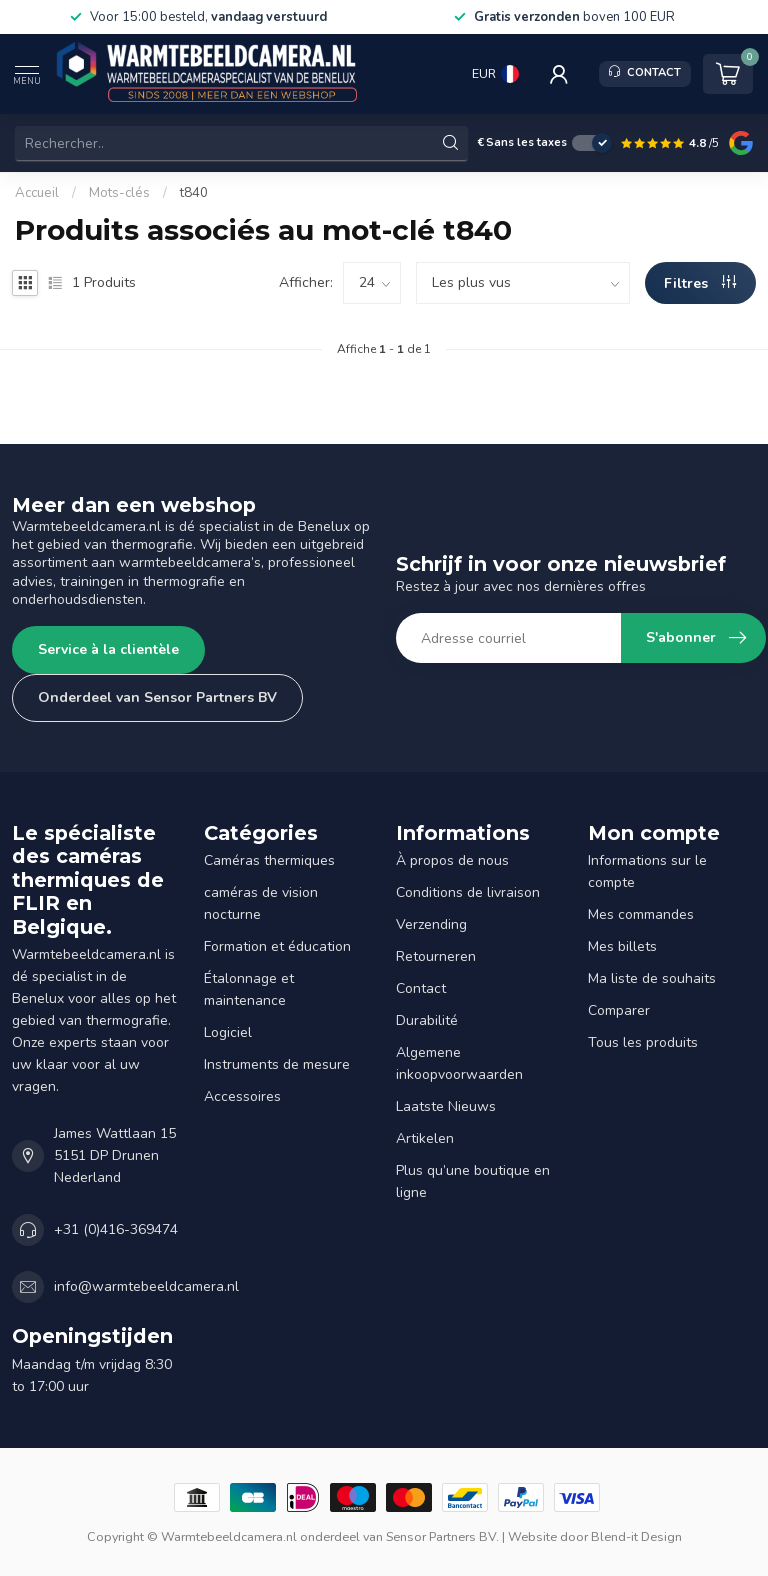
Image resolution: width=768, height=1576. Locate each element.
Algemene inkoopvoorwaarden (459, 1063)
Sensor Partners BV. (442, 1536)
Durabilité (427, 1020)
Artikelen (425, 1138)
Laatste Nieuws (446, 1106)
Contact (421, 988)
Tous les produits (643, 1042)
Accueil (37, 193)
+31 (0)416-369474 (116, 1229)
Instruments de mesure (277, 1064)
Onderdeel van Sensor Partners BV (157, 697)
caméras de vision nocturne (261, 903)
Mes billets (622, 946)
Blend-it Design (636, 1536)
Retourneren (436, 956)
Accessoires (242, 1096)
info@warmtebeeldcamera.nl (146, 1286)
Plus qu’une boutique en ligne (473, 1181)
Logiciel (228, 1032)
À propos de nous (452, 860)
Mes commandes (641, 914)
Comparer (619, 1010)
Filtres (700, 283)
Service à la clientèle (108, 649)
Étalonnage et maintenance (249, 989)
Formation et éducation (277, 946)
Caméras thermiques (269, 860)
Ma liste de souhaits (652, 978)
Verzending (431, 924)
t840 (194, 193)
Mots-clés (119, 193)
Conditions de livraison (468, 892)
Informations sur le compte (647, 871)
